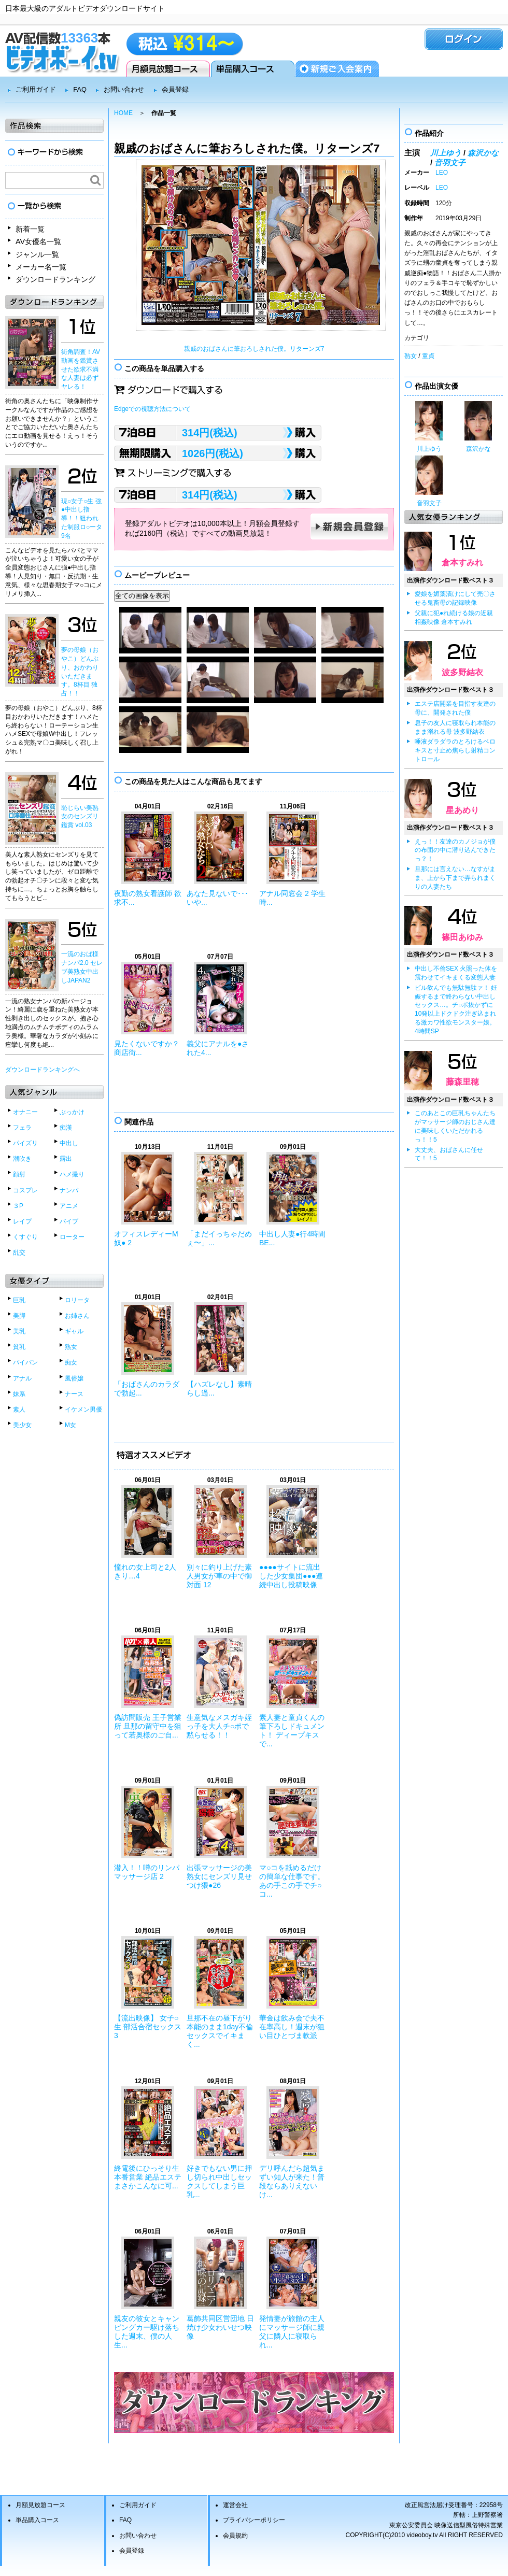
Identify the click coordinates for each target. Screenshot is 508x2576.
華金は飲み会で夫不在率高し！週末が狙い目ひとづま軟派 (291, 2027)
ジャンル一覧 (37, 254)
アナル (22, 1378)
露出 (66, 1158)
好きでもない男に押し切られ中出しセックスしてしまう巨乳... (219, 2181)
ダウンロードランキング (55, 279)
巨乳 (19, 1300)
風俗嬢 (74, 1378)
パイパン (25, 1362)
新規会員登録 (349, 526)
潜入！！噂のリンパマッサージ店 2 (146, 1872)
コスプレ (25, 1190)
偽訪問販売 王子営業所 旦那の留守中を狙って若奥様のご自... (147, 1726)
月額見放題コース (168, 69)
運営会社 (235, 2505)
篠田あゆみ (462, 937)
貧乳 (19, 1346)
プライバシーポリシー (254, 2520)
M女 (70, 1425)
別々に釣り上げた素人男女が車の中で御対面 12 (219, 1576)
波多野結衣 (462, 672)
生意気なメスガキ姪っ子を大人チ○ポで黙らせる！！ (219, 1726)
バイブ (69, 1221)
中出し (69, 1143)
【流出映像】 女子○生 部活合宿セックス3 (147, 2027)
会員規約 (235, 2535)
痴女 (71, 1362)
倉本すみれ (462, 562)
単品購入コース (252, 69)
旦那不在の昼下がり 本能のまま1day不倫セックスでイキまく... (220, 2031)
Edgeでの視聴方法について (152, 408)
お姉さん (77, 1315)
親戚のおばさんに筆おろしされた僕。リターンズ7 (254, 348)
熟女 (71, 1346)
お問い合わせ (124, 89)
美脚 (19, 1315)
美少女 (22, 1425)
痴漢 (66, 1127)
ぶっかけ (72, 1112)
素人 (19, 1409)
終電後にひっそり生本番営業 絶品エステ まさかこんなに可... (147, 2177)
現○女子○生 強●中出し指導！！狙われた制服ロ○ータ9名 (81, 518)
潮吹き (22, 1158)
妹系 (19, 1394)
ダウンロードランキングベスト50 (254, 2402)
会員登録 (337, 69)
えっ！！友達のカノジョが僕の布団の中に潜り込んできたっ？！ (455, 850)
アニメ (69, 1205)
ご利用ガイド (36, 89)
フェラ (22, 1127)
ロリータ (77, 1300)
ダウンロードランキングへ (42, 1069)
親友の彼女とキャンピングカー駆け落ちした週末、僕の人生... (146, 2331)
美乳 (19, 1331)
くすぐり (25, 1237)
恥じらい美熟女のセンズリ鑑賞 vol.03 (79, 816)
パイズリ (25, 1143)
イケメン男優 (83, 1409)
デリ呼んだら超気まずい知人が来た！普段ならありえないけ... (291, 2181)
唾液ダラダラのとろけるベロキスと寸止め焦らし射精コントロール (455, 750)
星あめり (462, 810)
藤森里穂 (462, 1081)
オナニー (25, 1112)
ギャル (74, 1331)
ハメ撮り (72, 1174)
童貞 (428, 356)
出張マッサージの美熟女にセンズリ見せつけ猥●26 (219, 1876)
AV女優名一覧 (38, 241)
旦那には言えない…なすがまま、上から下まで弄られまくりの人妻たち (455, 877)
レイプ (22, 1221)
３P (18, 1205)
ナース (74, 1394)
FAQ (80, 89)
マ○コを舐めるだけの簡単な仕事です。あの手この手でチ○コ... (291, 1880)
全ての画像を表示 (142, 596)
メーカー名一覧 (41, 267)
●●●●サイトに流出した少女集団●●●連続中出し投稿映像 (291, 1576)
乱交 (19, 1252)
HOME (123, 113)
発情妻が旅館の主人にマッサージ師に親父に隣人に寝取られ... (291, 2331)
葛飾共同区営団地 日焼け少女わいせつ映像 (220, 2327)
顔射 (19, 1174)
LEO (441, 172)
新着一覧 (30, 229)
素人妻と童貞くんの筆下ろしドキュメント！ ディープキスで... (291, 1730)
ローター (72, 1237)
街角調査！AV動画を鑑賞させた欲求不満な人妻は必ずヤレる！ (80, 369)
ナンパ (69, 1190)
